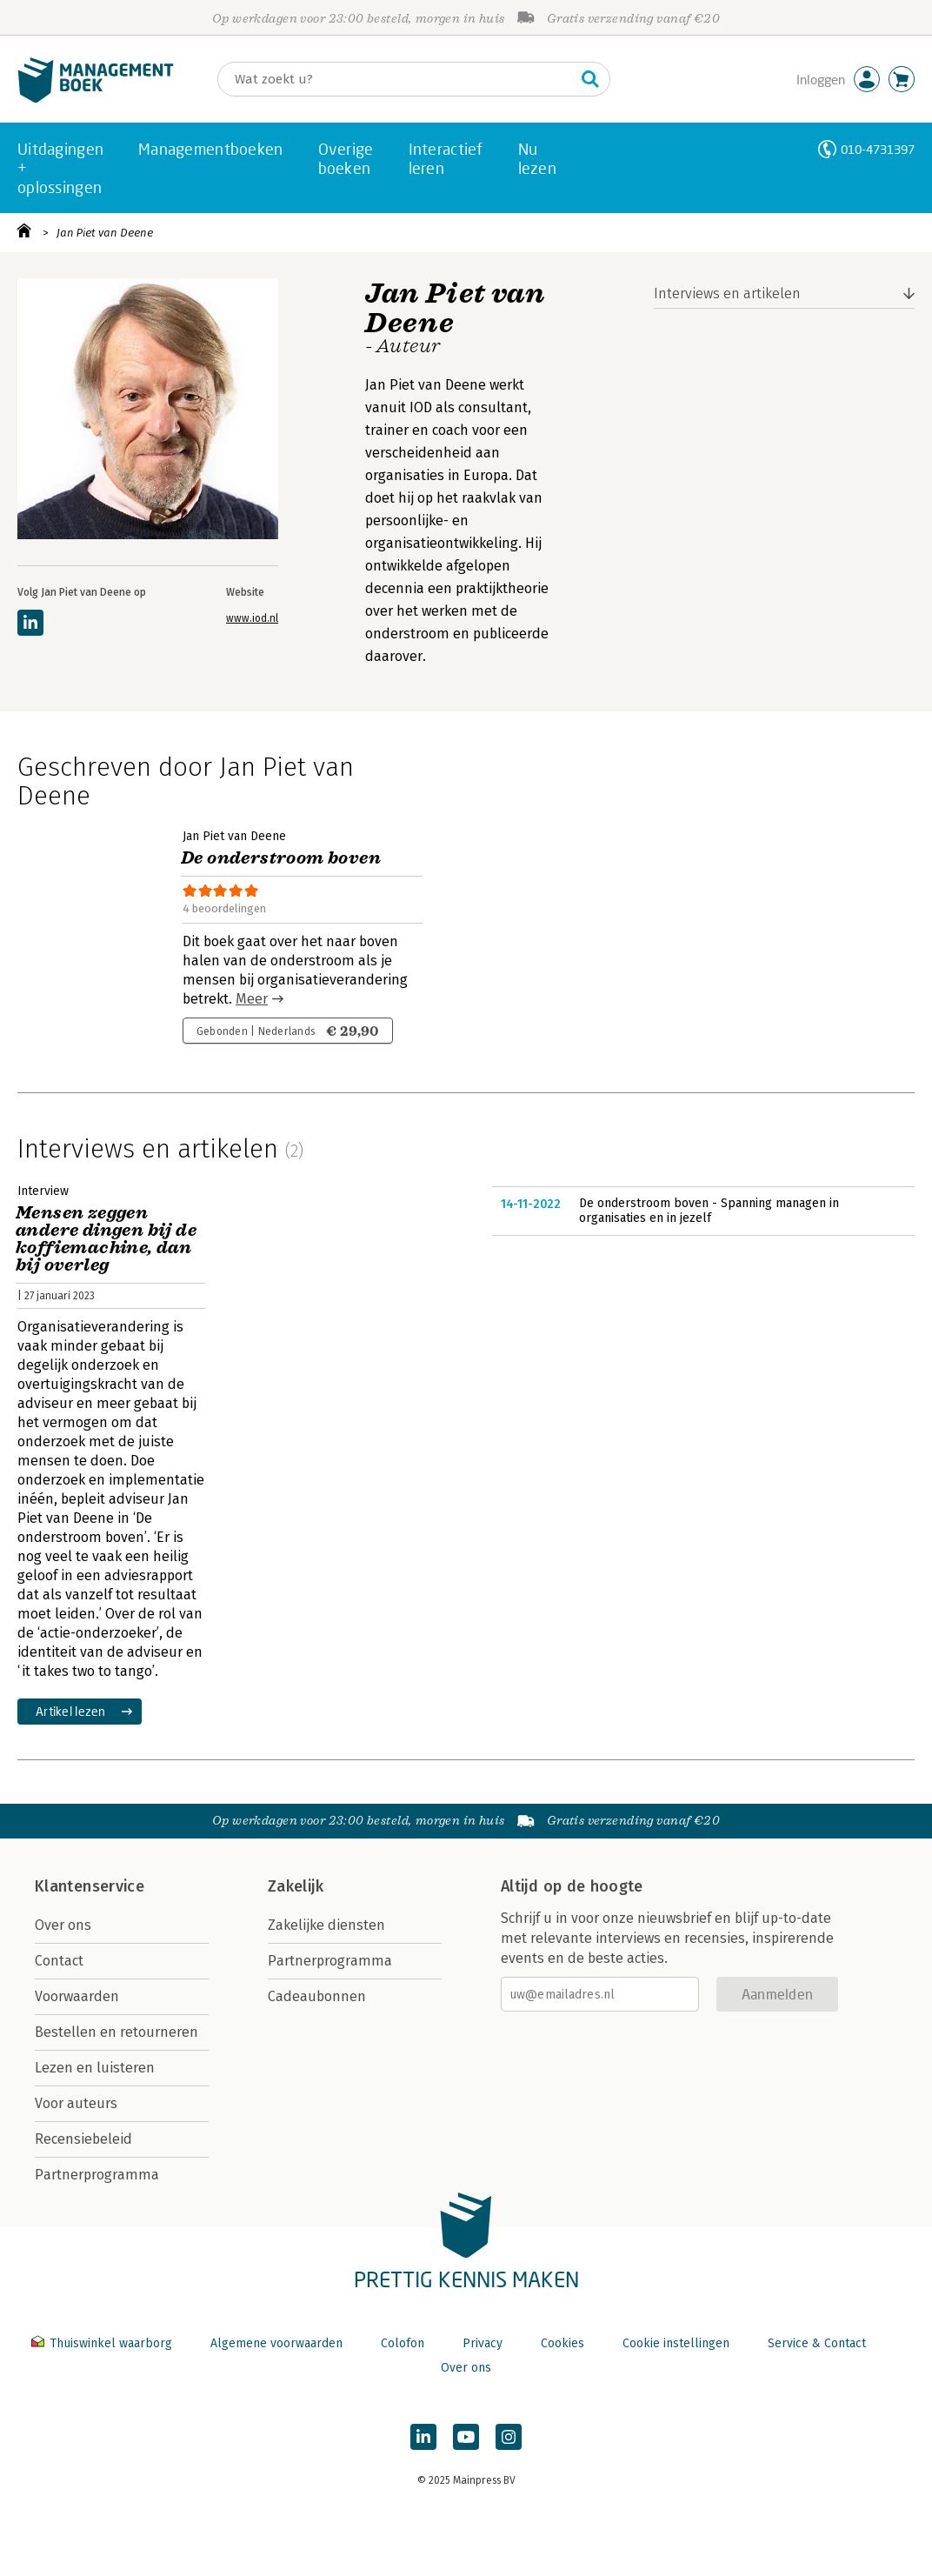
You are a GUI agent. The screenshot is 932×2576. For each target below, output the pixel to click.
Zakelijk (295, 1886)
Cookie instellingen (675, 2343)
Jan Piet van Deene (105, 232)
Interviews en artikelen (727, 293)
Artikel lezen (71, 1711)
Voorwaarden (77, 1996)
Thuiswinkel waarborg (103, 2343)
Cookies (562, 2343)
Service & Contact (817, 2343)
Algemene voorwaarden (276, 2343)
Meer (252, 999)
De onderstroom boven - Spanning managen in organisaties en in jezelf (709, 1211)
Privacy (483, 2343)
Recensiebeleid (83, 2139)
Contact (59, 1960)
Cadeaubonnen (317, 1996)
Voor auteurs (76, 2103)
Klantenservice (89, 1886)
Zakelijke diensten (326, 1925)
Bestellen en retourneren (116, 2032)
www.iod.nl (252, 618)
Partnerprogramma (97, 2174)
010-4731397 (878, 149)
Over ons (63, 1925)
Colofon (402, 2343)
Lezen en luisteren (95, 2067)
